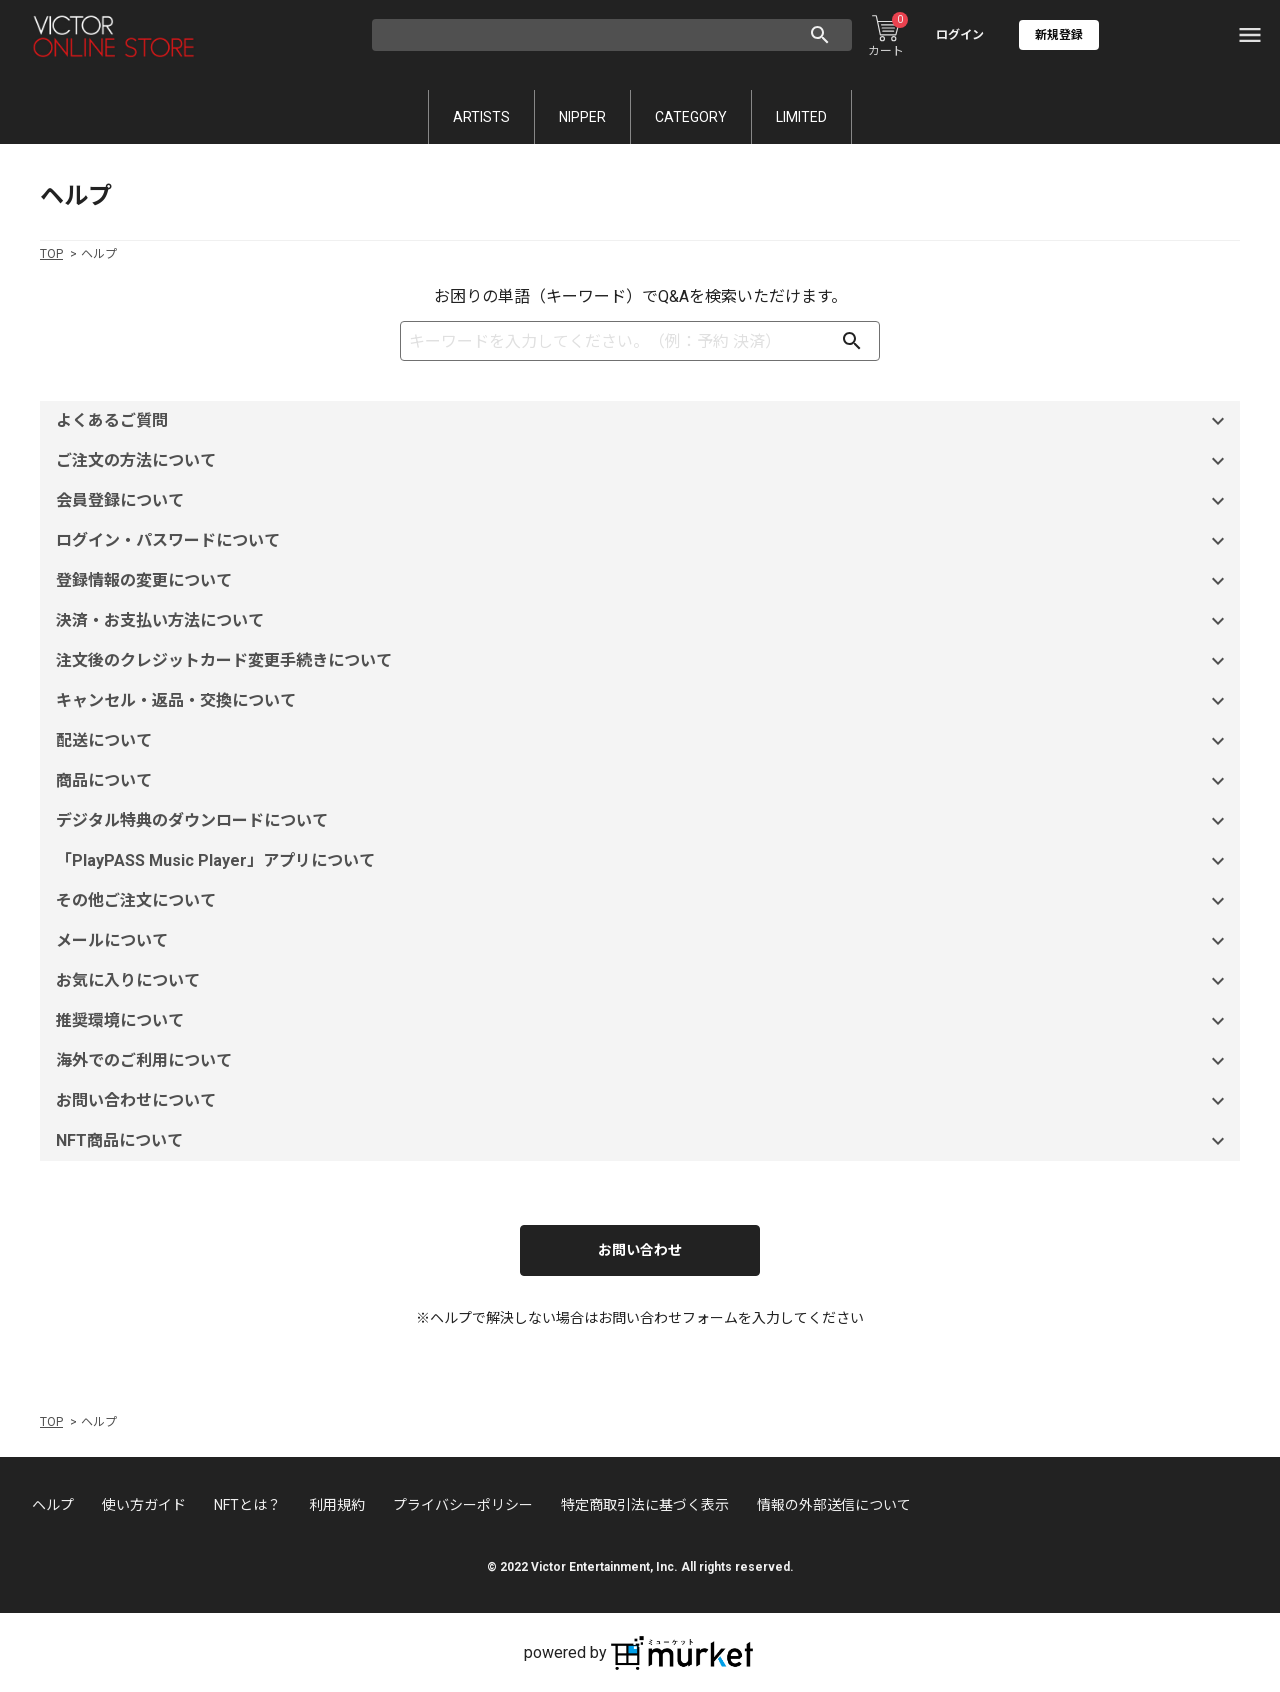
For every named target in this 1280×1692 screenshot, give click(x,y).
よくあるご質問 (643, 421)
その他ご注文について (643, 901)
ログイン (960, 35)
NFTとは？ (247, 1505)
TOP (51, 254)
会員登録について (643, 501)
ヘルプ (53, 1505)
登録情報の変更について (643, 581)
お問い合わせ (640, 1250)
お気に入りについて (643, 981)
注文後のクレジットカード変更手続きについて (643, 661)
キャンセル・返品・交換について (643, 701)
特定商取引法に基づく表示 (645, 1505)
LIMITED (801, 117)
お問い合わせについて (643, 1101)
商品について (643, 781)
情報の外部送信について (834, 1505)
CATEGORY (691, 117)
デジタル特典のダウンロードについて (643, 821)
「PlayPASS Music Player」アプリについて (643, 861)
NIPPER (582, 117)
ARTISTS (481, 117)
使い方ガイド (144, 1505)
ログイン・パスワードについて (643, 541)
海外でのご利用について (643, 1061)
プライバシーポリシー (463, 1505)
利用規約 (337, 1505)
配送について (643, 741)
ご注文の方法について (643, 461)
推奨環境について (643, 1021)
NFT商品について (643, 1141)
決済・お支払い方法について (643, 621)
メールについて (643, 941)
